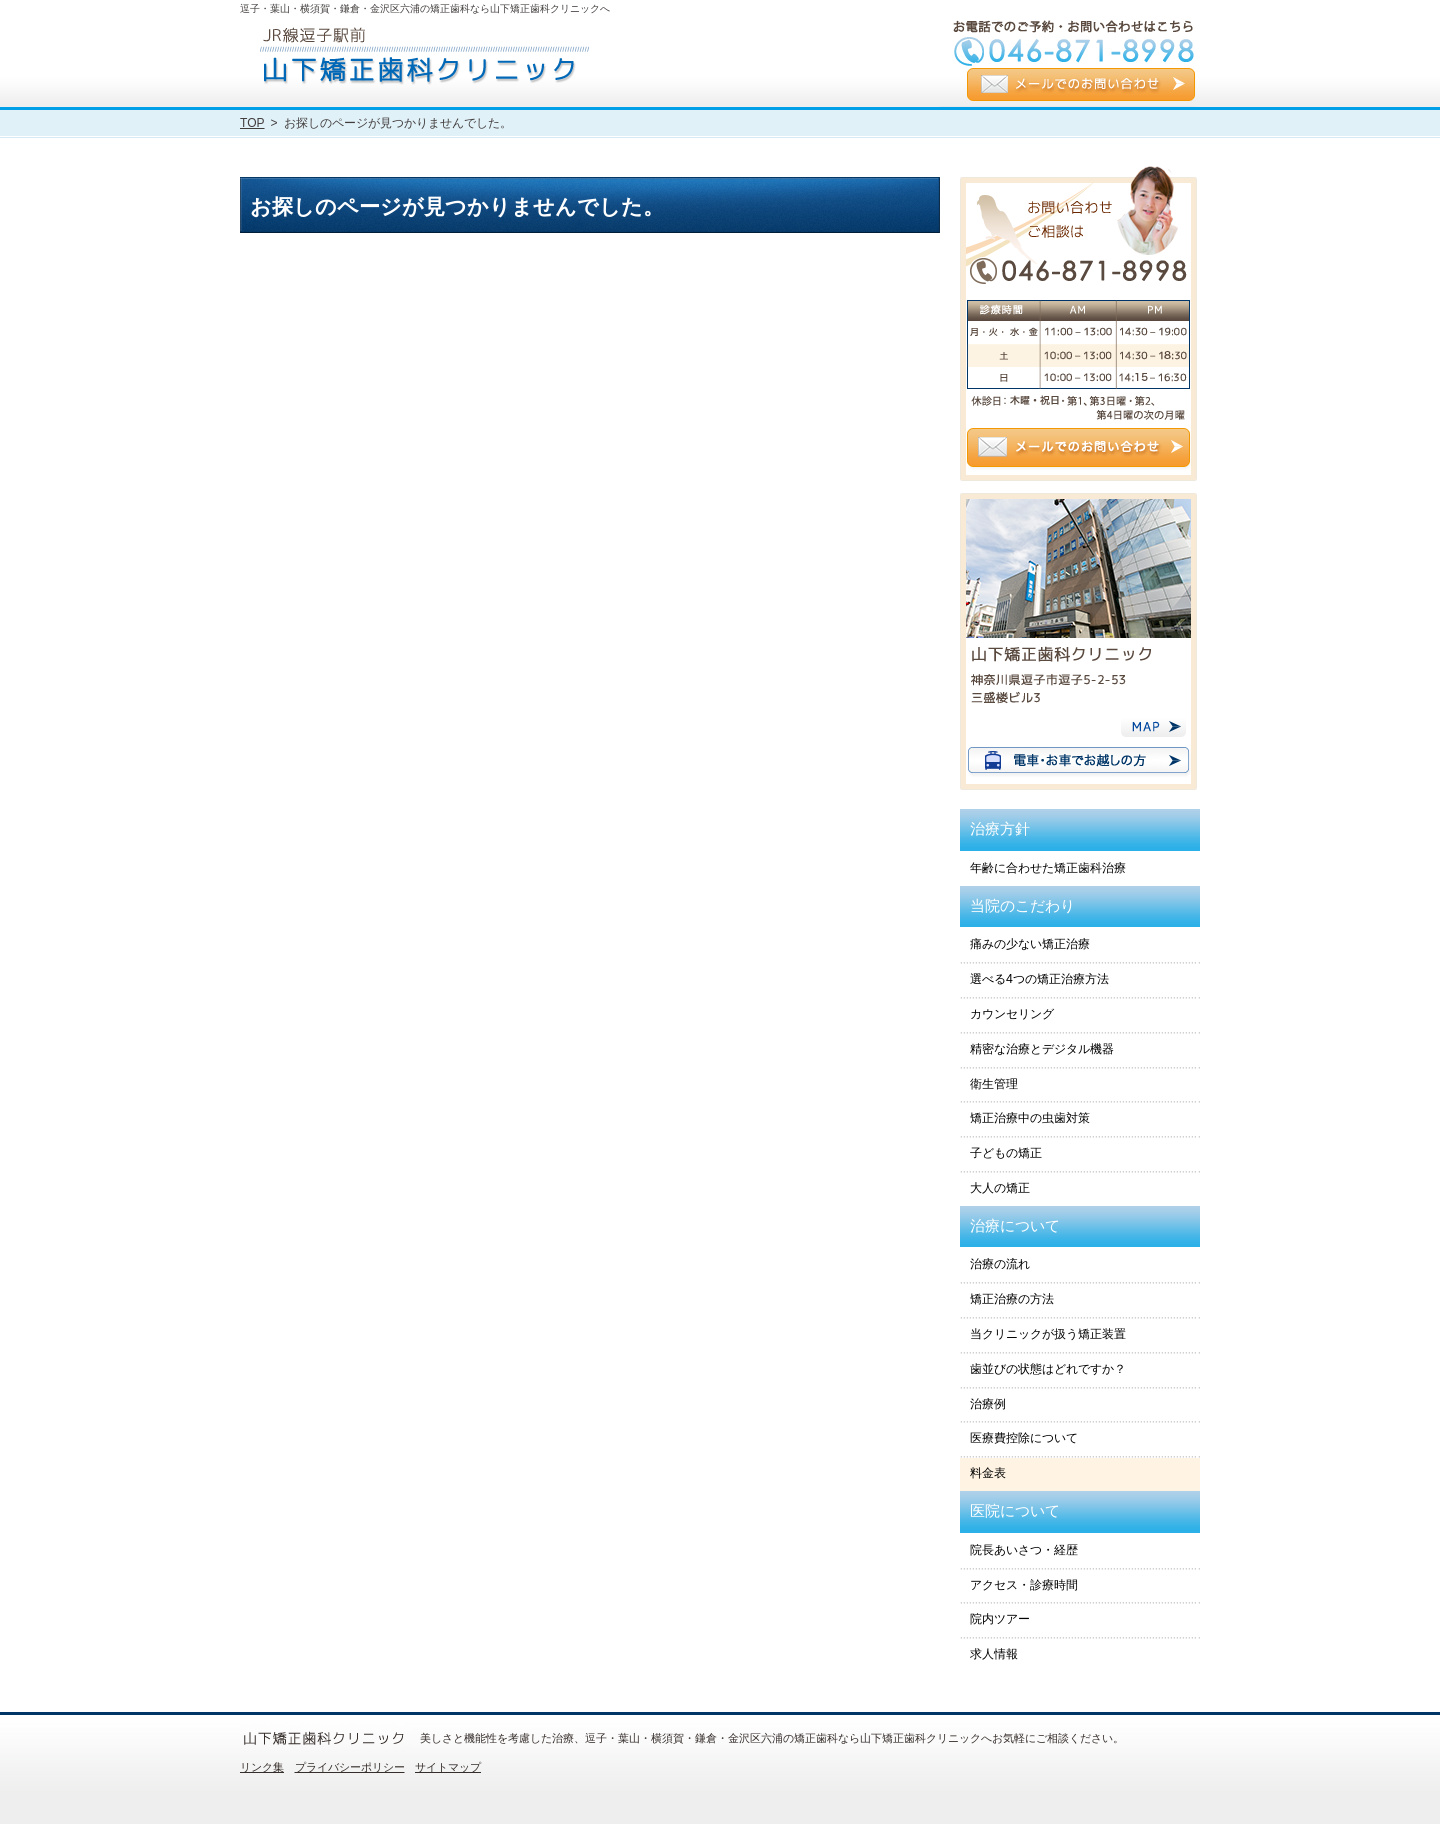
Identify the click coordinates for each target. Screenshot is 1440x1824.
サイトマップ (448, 1767)
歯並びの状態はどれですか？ (1048, 1369)
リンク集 (262, 1767)
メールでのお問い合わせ (1081, 86)
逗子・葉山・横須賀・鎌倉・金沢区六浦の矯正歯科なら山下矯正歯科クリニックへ (425, 8)
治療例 (988, 1404)
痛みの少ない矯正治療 (1030, 944)
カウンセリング (1012, 1014)
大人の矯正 (1000, 1188)
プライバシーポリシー (350, 1767)
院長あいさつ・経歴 (1024, 1550)
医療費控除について (1024, 1438)
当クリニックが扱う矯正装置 (1048, 1334)
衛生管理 (994, 1084)
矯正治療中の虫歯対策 (1030, 1118)
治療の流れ (1000, 1264)
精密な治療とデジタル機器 (1042, 1049)
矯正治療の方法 (1012, 1299)
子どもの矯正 (1006, 1153)
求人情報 (994, 1654)
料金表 (988, 1473)
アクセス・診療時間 (1024, 1585)
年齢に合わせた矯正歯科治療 (1048, 868)
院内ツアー (1000, 1619)
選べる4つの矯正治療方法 (1039, 979)
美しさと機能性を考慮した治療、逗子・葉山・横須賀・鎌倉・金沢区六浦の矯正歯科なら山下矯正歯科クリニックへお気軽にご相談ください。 (772, 1738)
